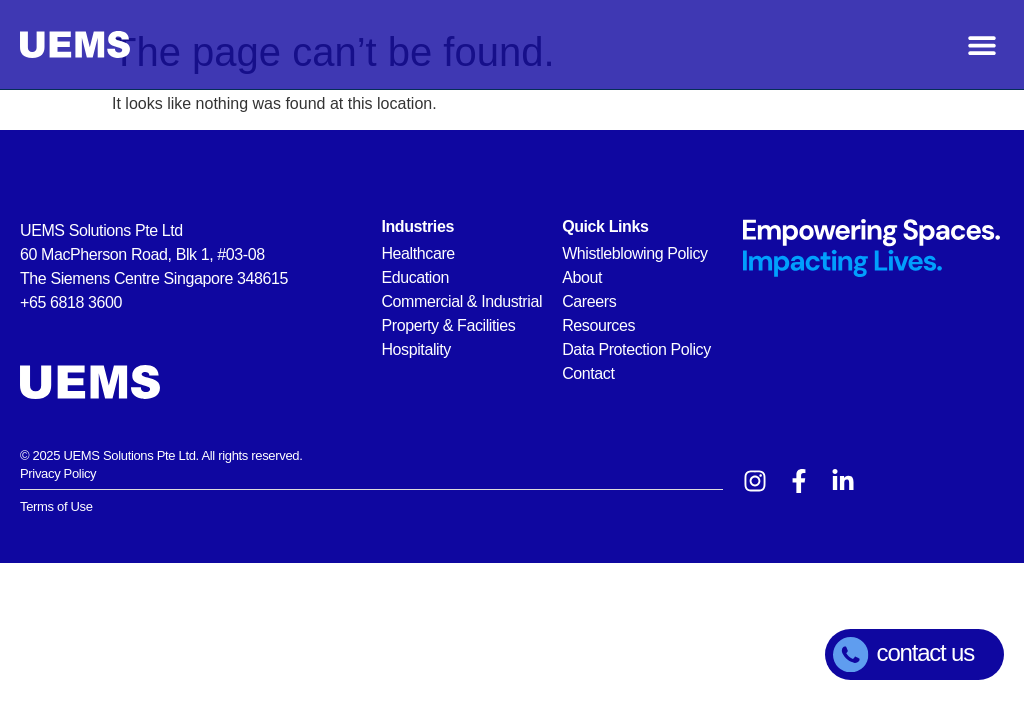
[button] (981, 44)
